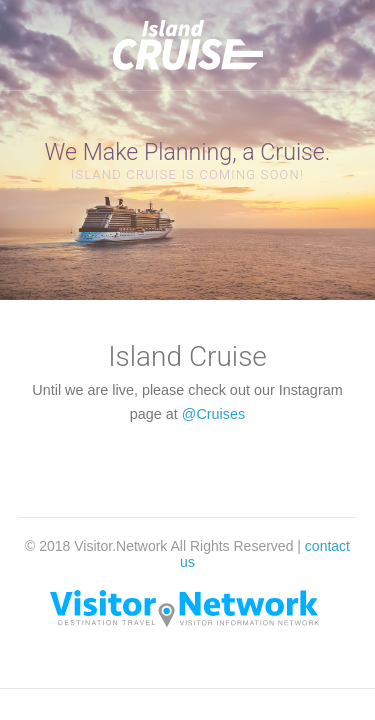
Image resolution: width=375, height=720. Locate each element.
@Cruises (213, 414)
